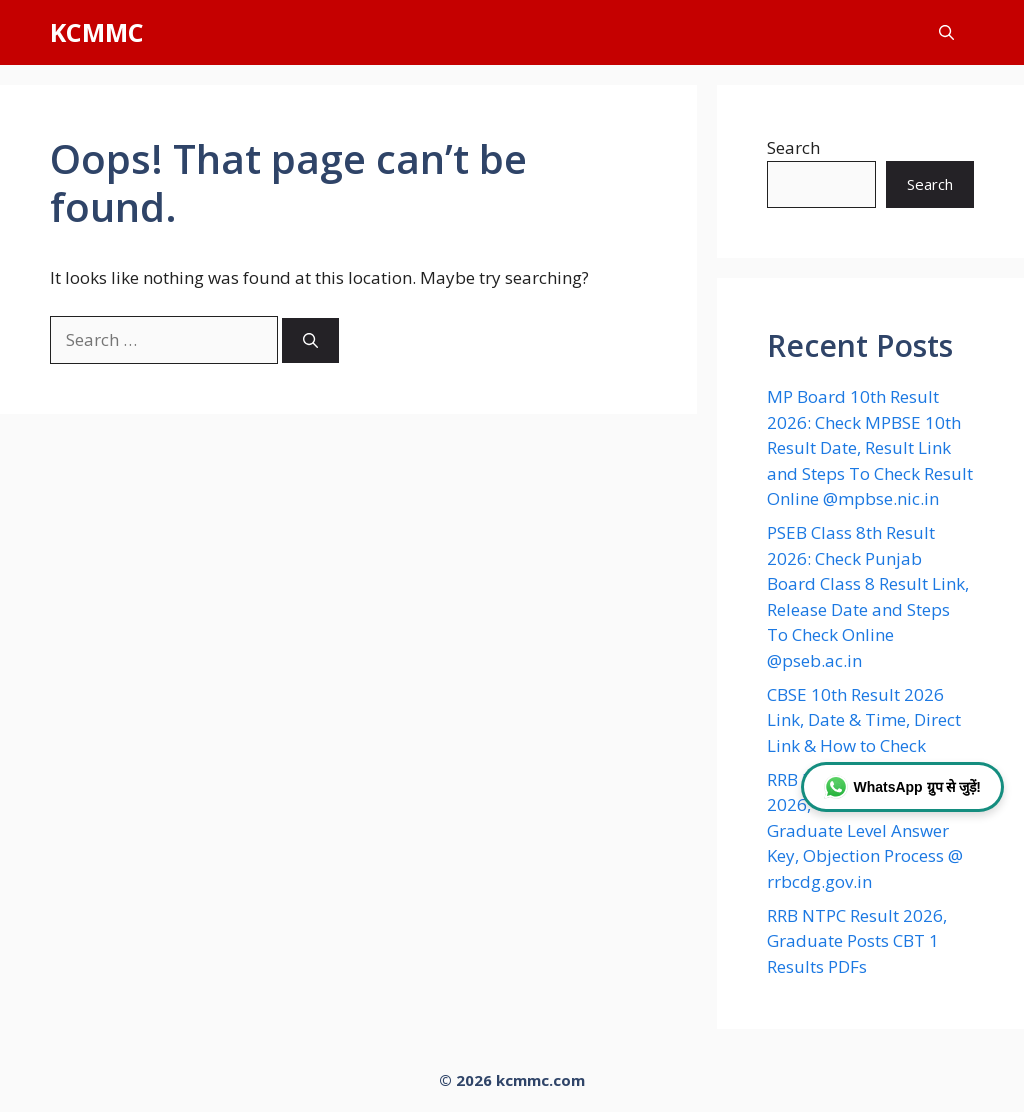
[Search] (310, 340)
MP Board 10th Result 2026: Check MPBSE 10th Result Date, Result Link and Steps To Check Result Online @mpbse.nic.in (870, 447)
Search (793, 147)
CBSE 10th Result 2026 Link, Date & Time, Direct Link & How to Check (864, 720)
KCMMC (97, 32)
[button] (946, 32)
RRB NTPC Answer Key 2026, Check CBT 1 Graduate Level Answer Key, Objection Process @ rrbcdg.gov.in (865, 830)
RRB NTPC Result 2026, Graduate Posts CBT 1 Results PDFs (857, 941)
